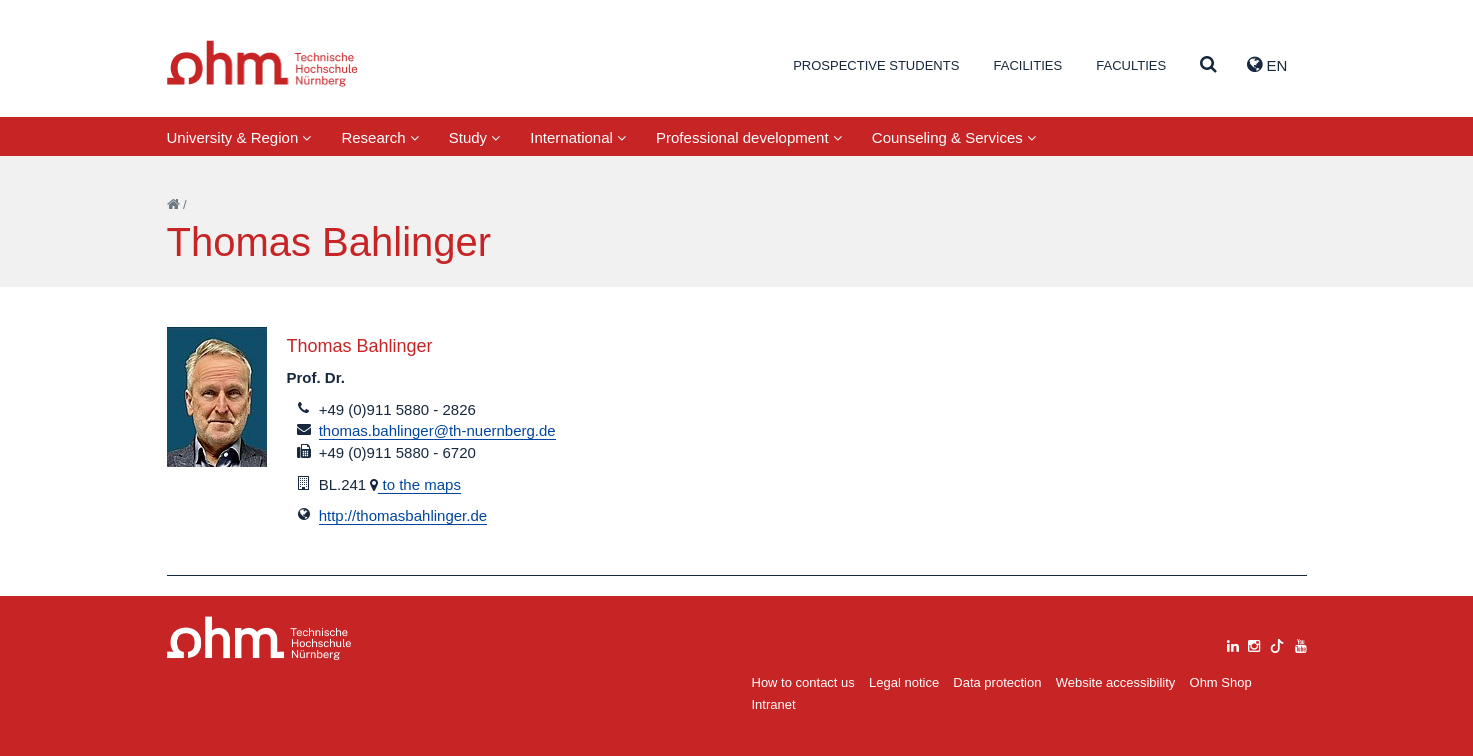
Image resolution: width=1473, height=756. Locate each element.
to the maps (419, 484)
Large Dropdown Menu (259, 638)
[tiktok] (1277, 643)
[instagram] (1254, 643)
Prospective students (876, 65)
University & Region (239, 137)
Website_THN (262, 63)
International (578, 137)
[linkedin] (1233, 643)
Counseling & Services (954, 137)
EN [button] (1267, 65)
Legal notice (904, 682)
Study (475, 137)
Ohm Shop (1221, 682)
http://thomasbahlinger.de (403, 515)
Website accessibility (1116, 682)
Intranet (774, 704)
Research (379, 137)
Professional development (749, 137)
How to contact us (803, 682)
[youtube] (1301, 643)
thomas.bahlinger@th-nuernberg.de (437, 430)
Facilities (1027, 65)
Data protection (997, 682)
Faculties (1131, 65)
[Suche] (1208, 65)
